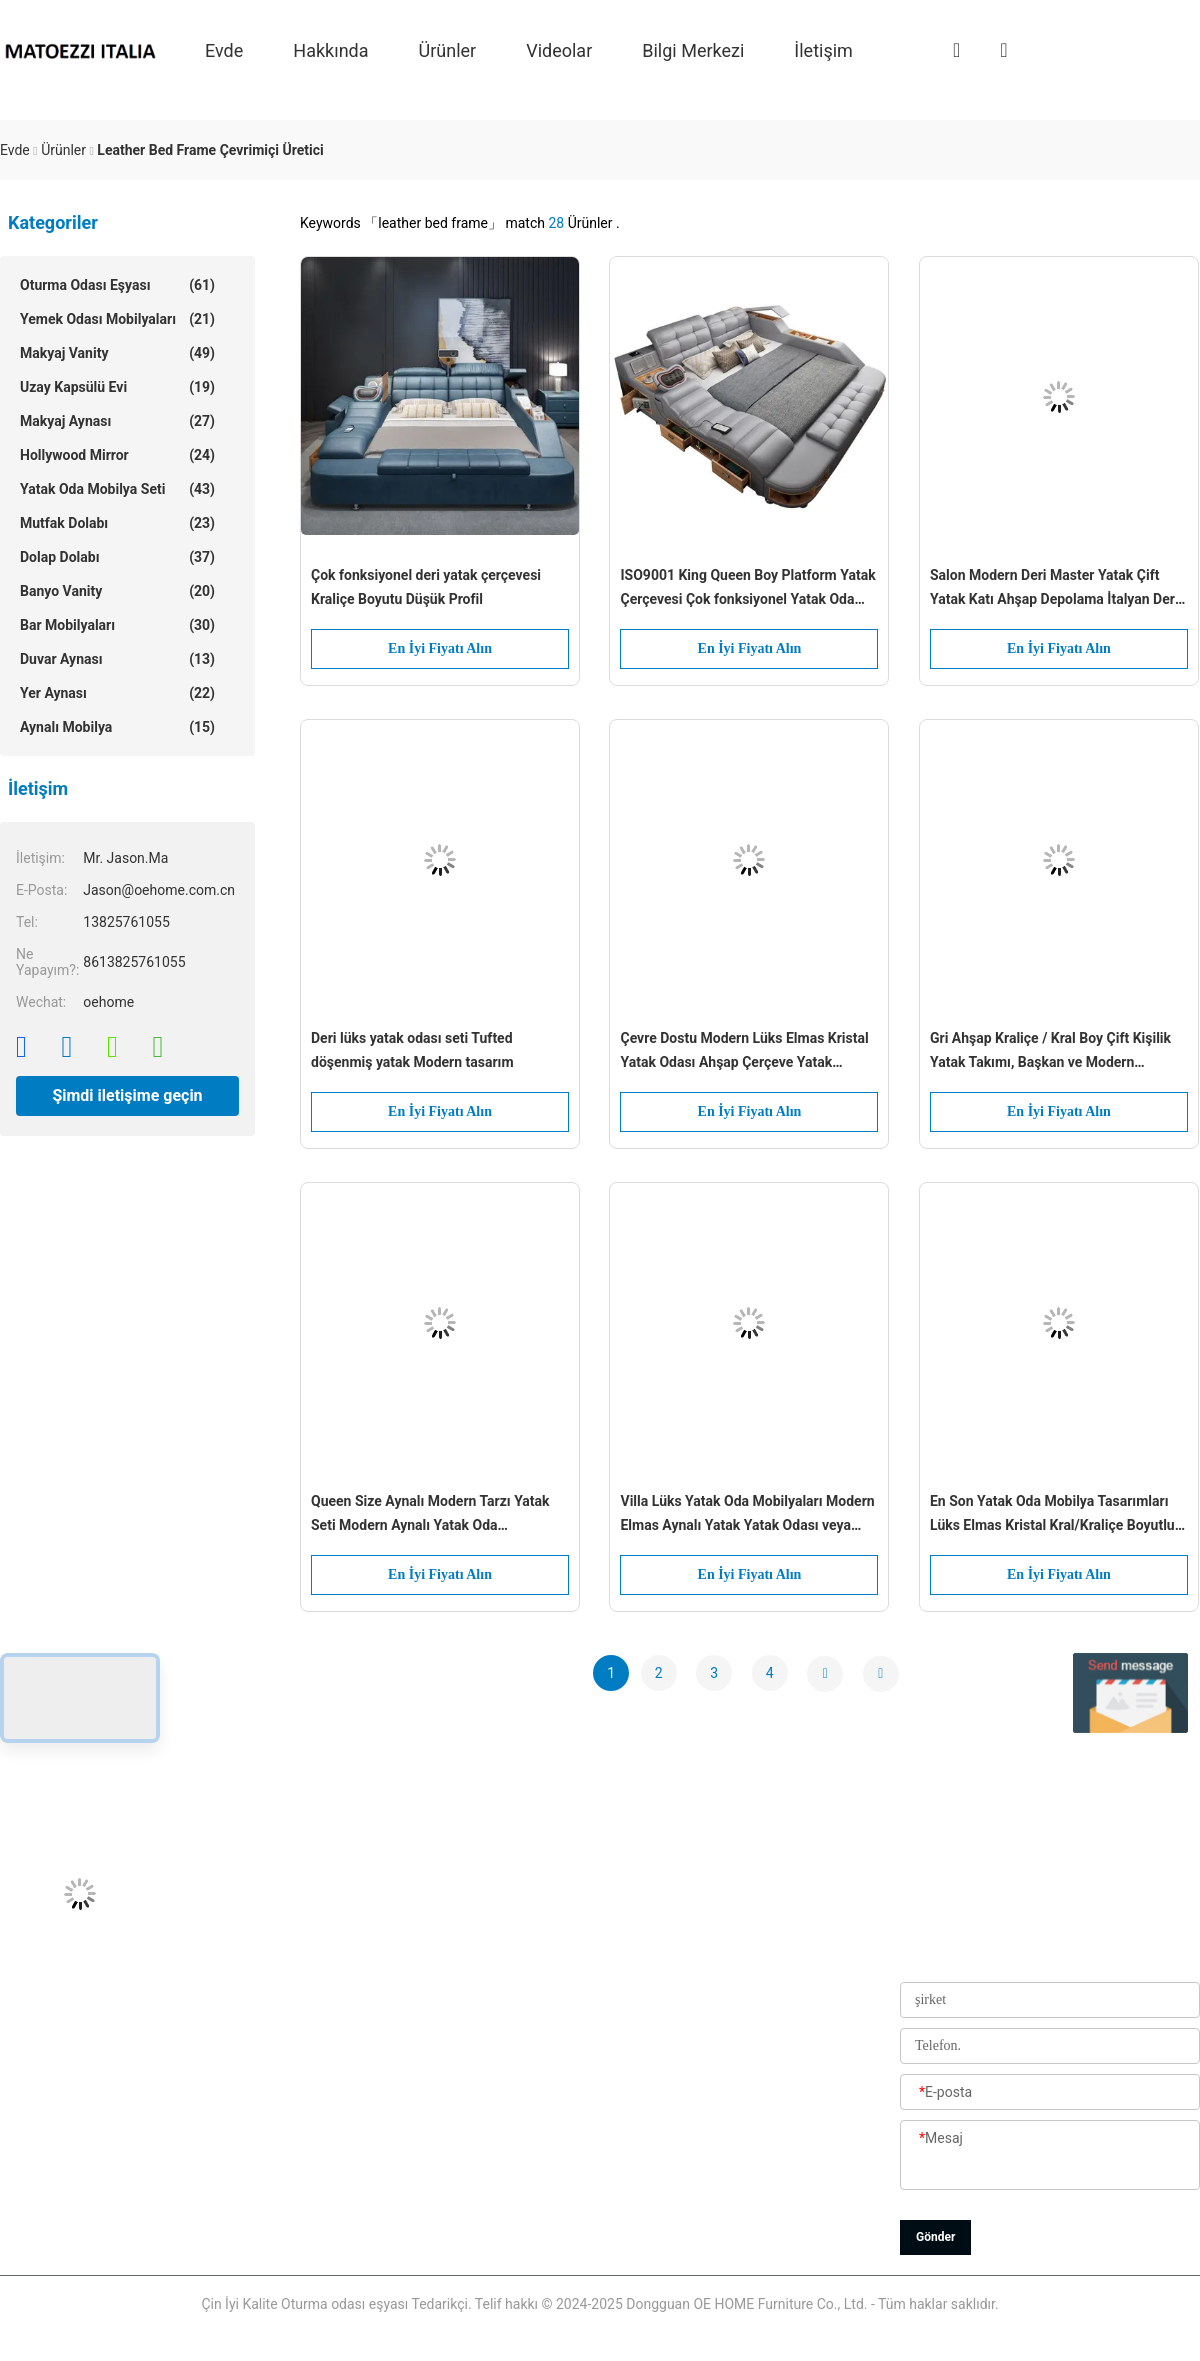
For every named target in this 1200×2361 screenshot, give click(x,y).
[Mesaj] (1050, 2156)
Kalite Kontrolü (494, 2100)
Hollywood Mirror (117, 455)
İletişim (823, 49)
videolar (559, 49)
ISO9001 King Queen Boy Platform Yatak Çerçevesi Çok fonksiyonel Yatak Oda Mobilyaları (747, 589)
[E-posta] (1050, 2093)
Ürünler (448, 49)
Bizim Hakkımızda (505, 1965)
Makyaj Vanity (117, 353)
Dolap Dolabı (117, 557)
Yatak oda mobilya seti (117, 489)
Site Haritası (487, 2190)
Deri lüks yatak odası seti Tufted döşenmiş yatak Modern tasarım (412, 1050)
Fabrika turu (487, 2055)
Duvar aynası (117, 659)
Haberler (475, 2145)
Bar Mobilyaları (117, 625)
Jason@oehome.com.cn (76, 2010)
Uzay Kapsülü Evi (117, 387)
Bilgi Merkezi (693, 49)
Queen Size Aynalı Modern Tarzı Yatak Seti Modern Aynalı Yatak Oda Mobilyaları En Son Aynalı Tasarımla (430, 1515)
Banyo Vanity (117, 591)
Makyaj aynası (117, 421)
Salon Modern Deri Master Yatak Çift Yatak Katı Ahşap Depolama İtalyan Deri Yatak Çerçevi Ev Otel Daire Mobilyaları (1054, 589)
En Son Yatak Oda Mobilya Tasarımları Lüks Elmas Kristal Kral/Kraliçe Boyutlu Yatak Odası (1052, 1515)
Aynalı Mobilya (117, 727)
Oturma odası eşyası (117, 285)
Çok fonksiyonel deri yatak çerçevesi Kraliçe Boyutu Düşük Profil (426, 587)
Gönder (935, 2237)
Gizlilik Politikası (499, 2235)
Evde (224, 49)
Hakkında (330, 49)
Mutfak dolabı (117, 523)
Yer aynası (117, 693)
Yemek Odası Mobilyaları (117, 319)
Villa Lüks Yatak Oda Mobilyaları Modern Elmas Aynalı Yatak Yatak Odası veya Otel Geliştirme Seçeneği (747, 1515)
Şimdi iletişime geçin (127, 1095)
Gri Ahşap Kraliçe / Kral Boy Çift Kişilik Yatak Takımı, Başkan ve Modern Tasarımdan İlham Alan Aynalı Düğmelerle (1050, 1052)
